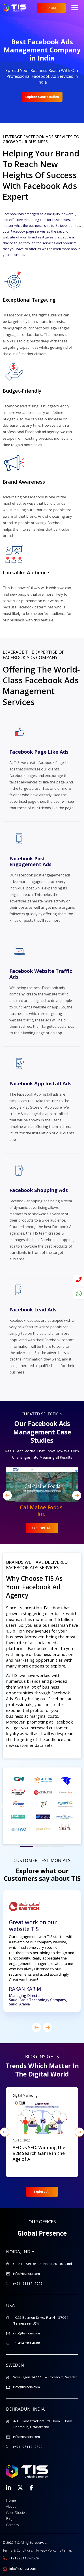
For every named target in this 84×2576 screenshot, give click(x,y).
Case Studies (16, 2512)
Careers (12, 2524)
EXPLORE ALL (42, 1528)
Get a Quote (51, 8)
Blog (9, 2518)
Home (11, 2500)
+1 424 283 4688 (26, 2343)
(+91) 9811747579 (28, 2283)
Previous (7, 1495)
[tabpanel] (42, 1804)
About (11, 2506)
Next (76, 1495)
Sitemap (66, 2550)
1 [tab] (26, 1846)
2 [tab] (42, 1846)
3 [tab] (57, 1846)
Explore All (42, 2191)
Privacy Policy (46, 2550)
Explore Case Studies (42, 97)
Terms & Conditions (18, 2550)
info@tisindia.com (26, 2273)
